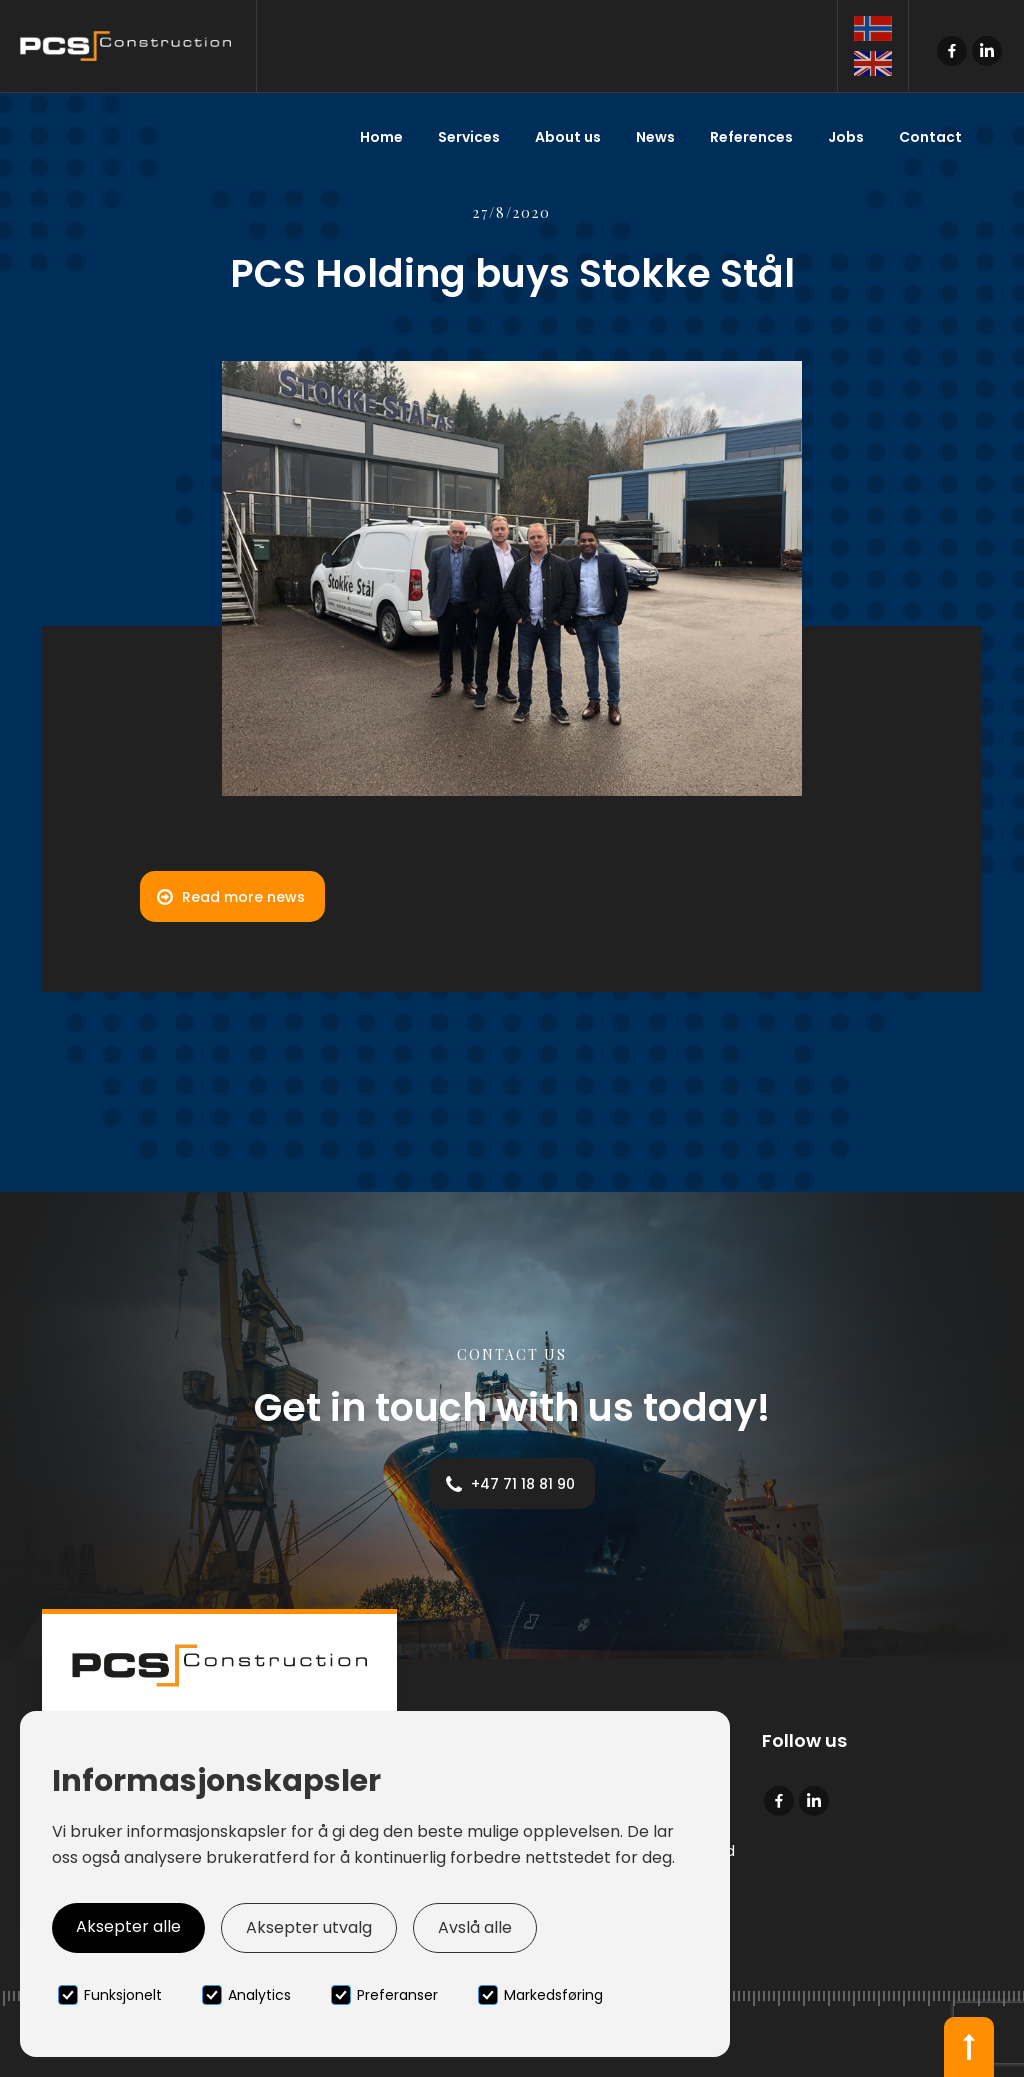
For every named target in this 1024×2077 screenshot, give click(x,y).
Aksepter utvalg (309, 1927)
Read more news (243, 897)
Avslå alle (475, 1927)
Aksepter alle (128, 1926)
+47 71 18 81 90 (523, 1484)
